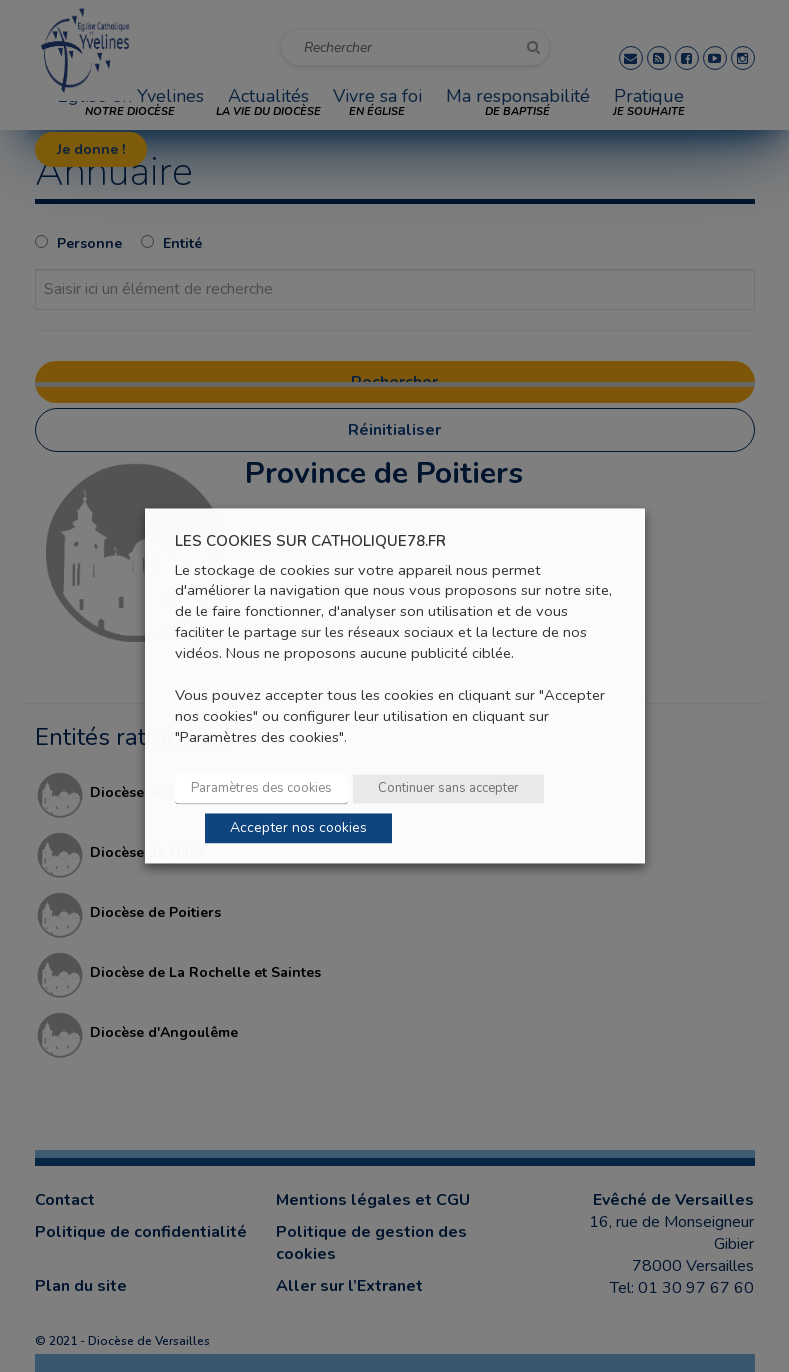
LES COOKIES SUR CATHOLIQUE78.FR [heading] (310, 541)
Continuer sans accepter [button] (448, 789)
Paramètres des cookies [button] (261, 789)
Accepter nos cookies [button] (298, 828)
